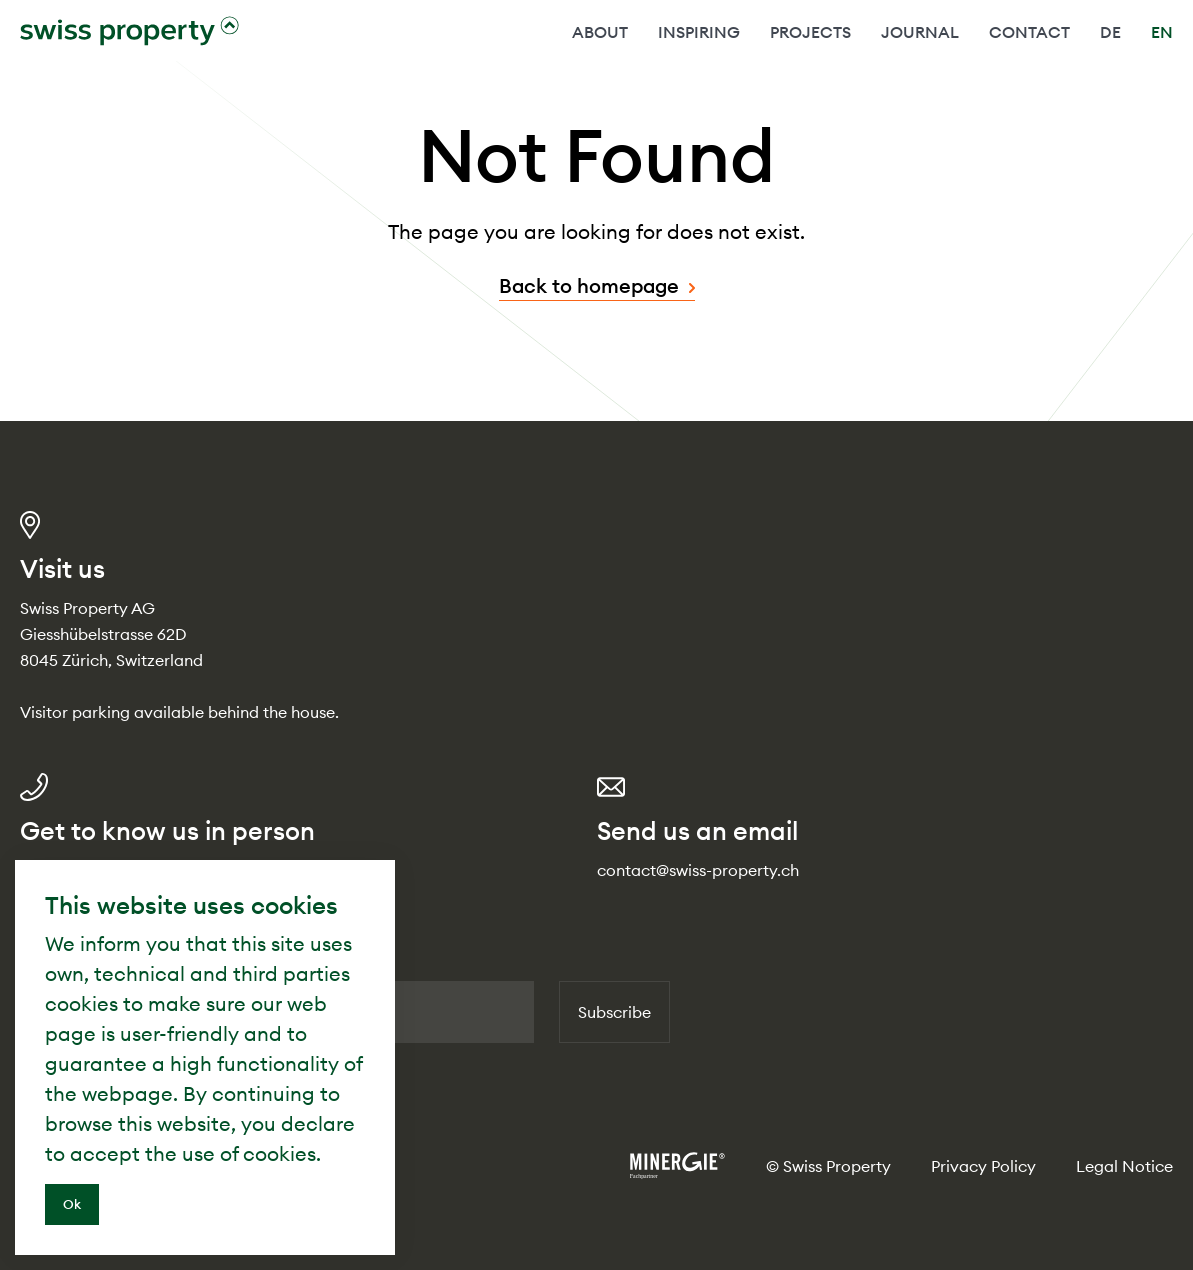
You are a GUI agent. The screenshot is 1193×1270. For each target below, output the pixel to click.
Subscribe (614, 1012)
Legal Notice (1124, 1166)
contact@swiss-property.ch (698, 870)
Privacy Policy (983, 1166)
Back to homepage (589, 285)
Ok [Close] (72, 1204)
